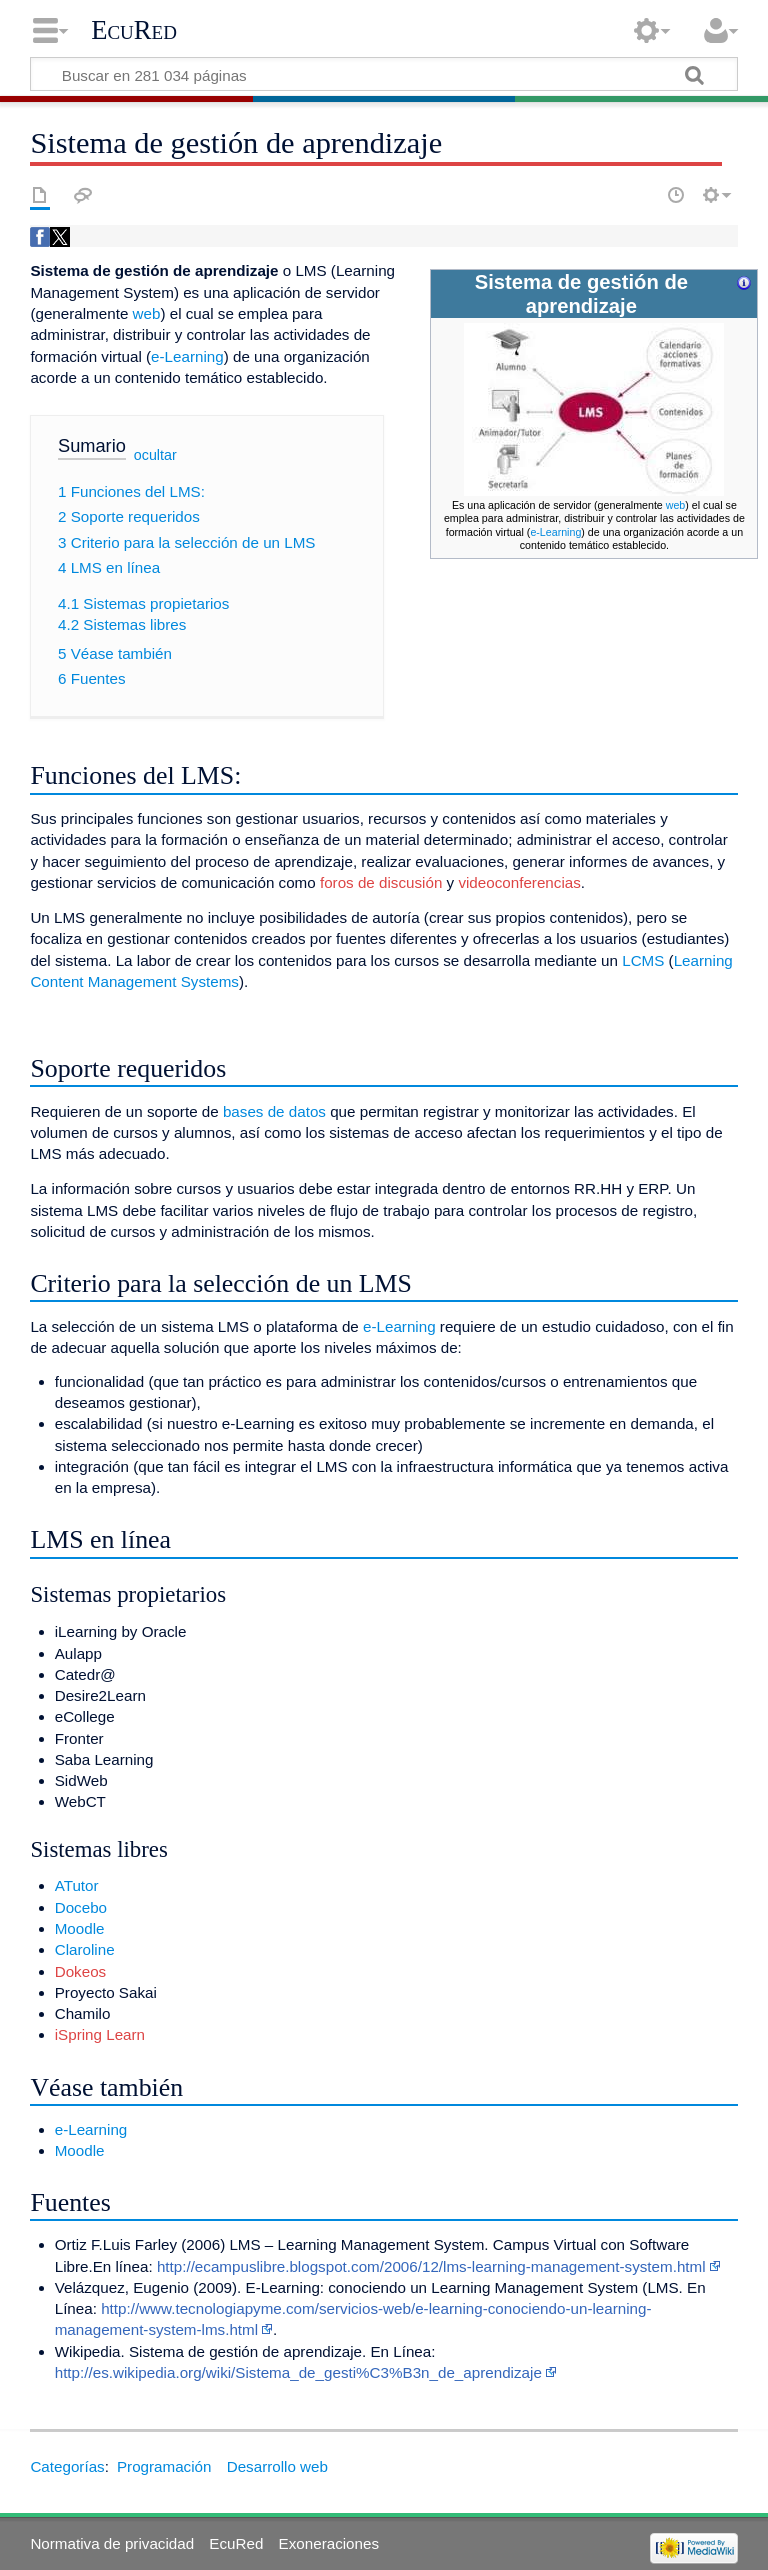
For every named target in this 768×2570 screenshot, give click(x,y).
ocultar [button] (155, 455)
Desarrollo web (277, 2466)
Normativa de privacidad (112, 2543)
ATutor (77, 1885)
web (676, 505)
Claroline (85, 1949)
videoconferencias (519, 882)
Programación (164, 2466)
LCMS (643, 960)
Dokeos (81, 1971)
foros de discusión (381, 882)
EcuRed (134, 30)
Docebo (81, 1907)
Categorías (67, 2466)
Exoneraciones (329, 2543)
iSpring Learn (100, 2034)
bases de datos (274, 1111)
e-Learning (555, 532)
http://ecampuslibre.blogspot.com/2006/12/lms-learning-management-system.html (431, 2266)
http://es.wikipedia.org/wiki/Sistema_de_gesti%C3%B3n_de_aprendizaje (298, 2372)
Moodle (80, 1928)
